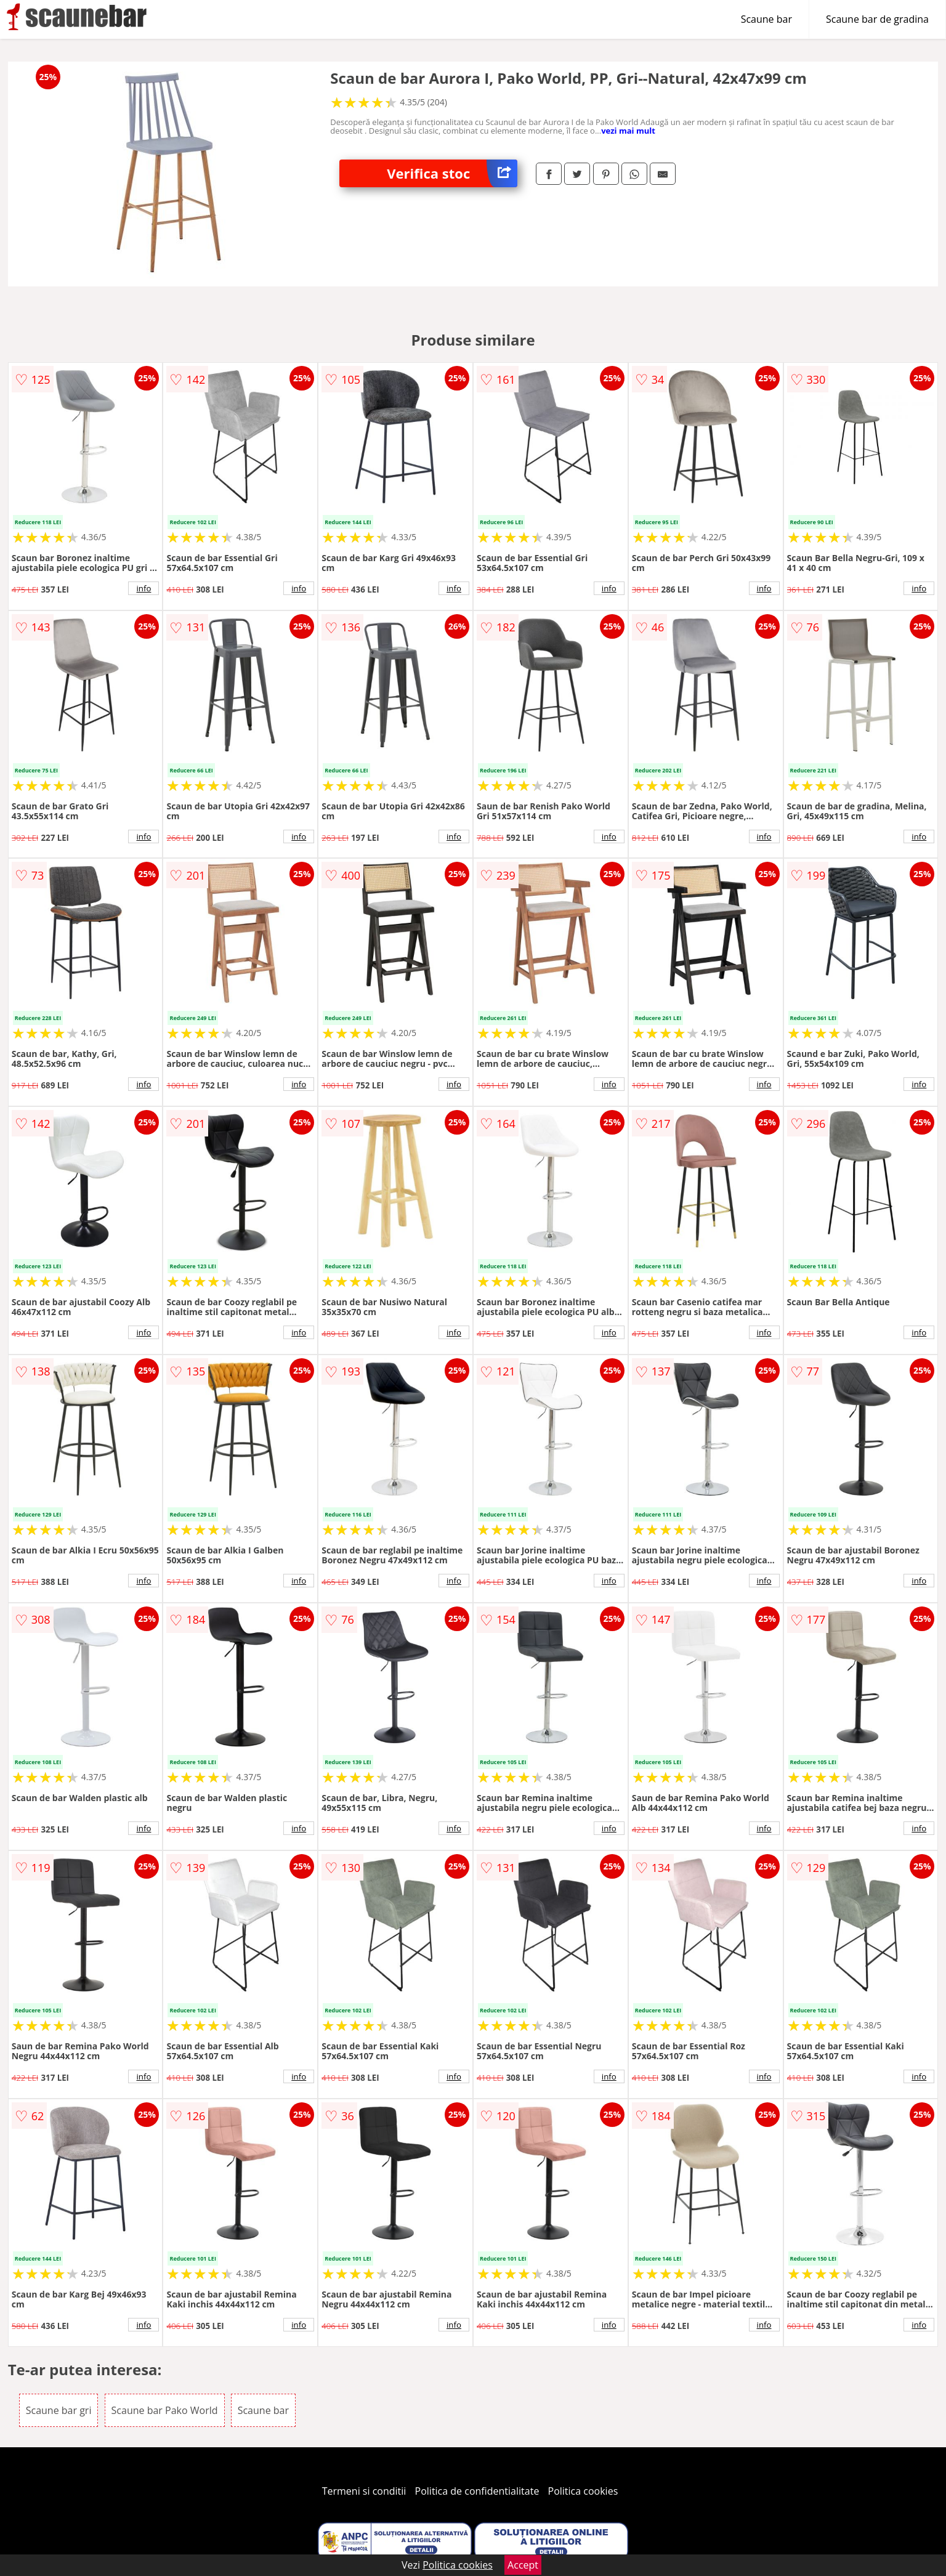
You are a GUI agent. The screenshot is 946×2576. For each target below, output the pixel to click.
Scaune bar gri (59, 2410)
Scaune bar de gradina (877, 19)
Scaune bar (766, 19)
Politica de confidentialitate (477, 2491)
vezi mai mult (628, 130)
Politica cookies (583, 2491)
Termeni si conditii (364, 2491)
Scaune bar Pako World (164, 2410)
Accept (522, 2565)
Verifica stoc (452, 173)
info (143, 588)
